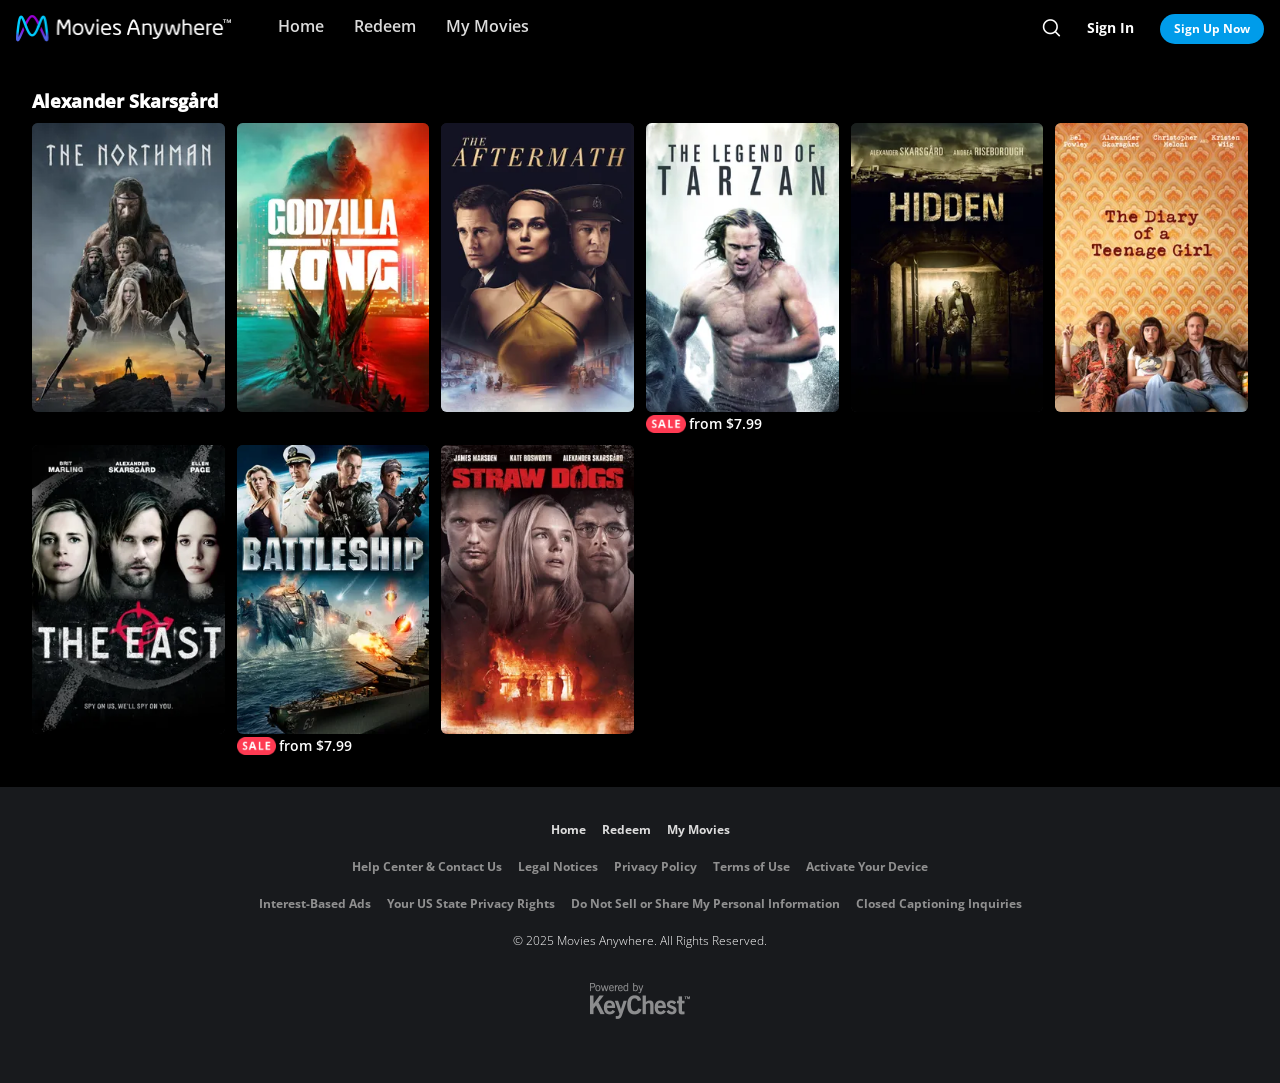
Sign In (1110, 27)
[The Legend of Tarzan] (742, 278)
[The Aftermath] (537, 267)
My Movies (487, 26)
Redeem (385, 26)
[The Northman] (128, 267)
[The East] (128, 589)
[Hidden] (947, 267)
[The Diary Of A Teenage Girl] (1151, 267)
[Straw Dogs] (537, 589)
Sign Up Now (1212, 28)
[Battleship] (333, 600)
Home (301, 26)
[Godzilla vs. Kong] (333, 267)
